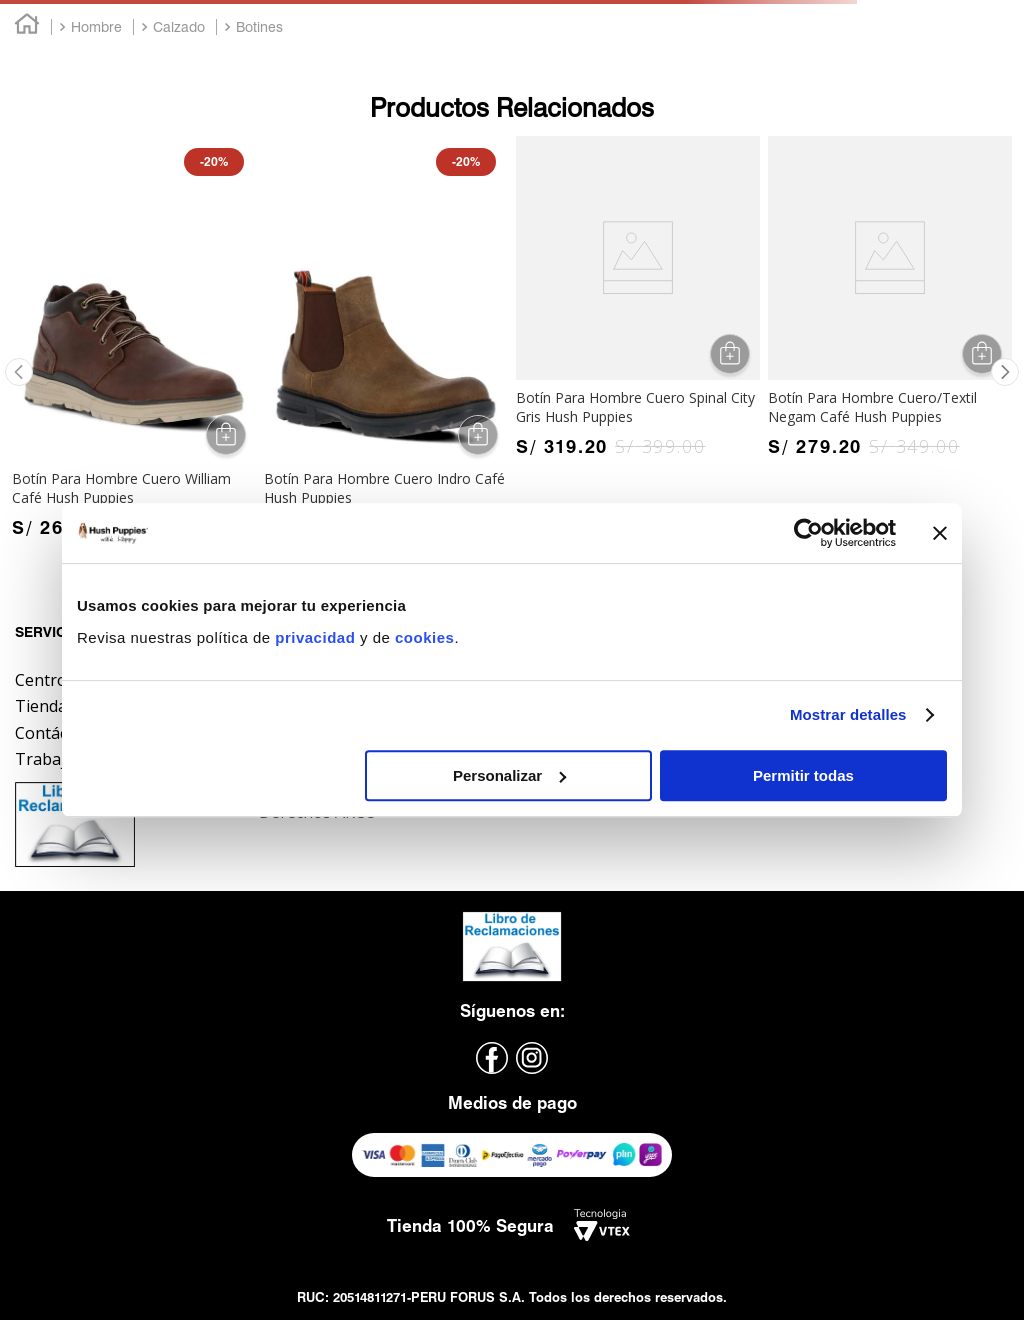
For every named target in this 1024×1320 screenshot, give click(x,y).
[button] (19, 372)
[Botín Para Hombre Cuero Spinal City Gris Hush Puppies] (638, 301)
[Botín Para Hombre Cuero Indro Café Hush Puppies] (386, 342)
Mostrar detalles (848, 714)
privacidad (317, 637)
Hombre (96, 27)
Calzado (179, 27)
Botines (259, 27)
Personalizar (509, 775)
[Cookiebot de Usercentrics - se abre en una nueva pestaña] (808, 533)
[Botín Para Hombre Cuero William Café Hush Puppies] (134, 342)
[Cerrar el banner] (940, 533)
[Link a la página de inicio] (27, 26)
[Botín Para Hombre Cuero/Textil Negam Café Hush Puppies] (890, 301)
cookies (424, 637)
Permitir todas (803, 775)
